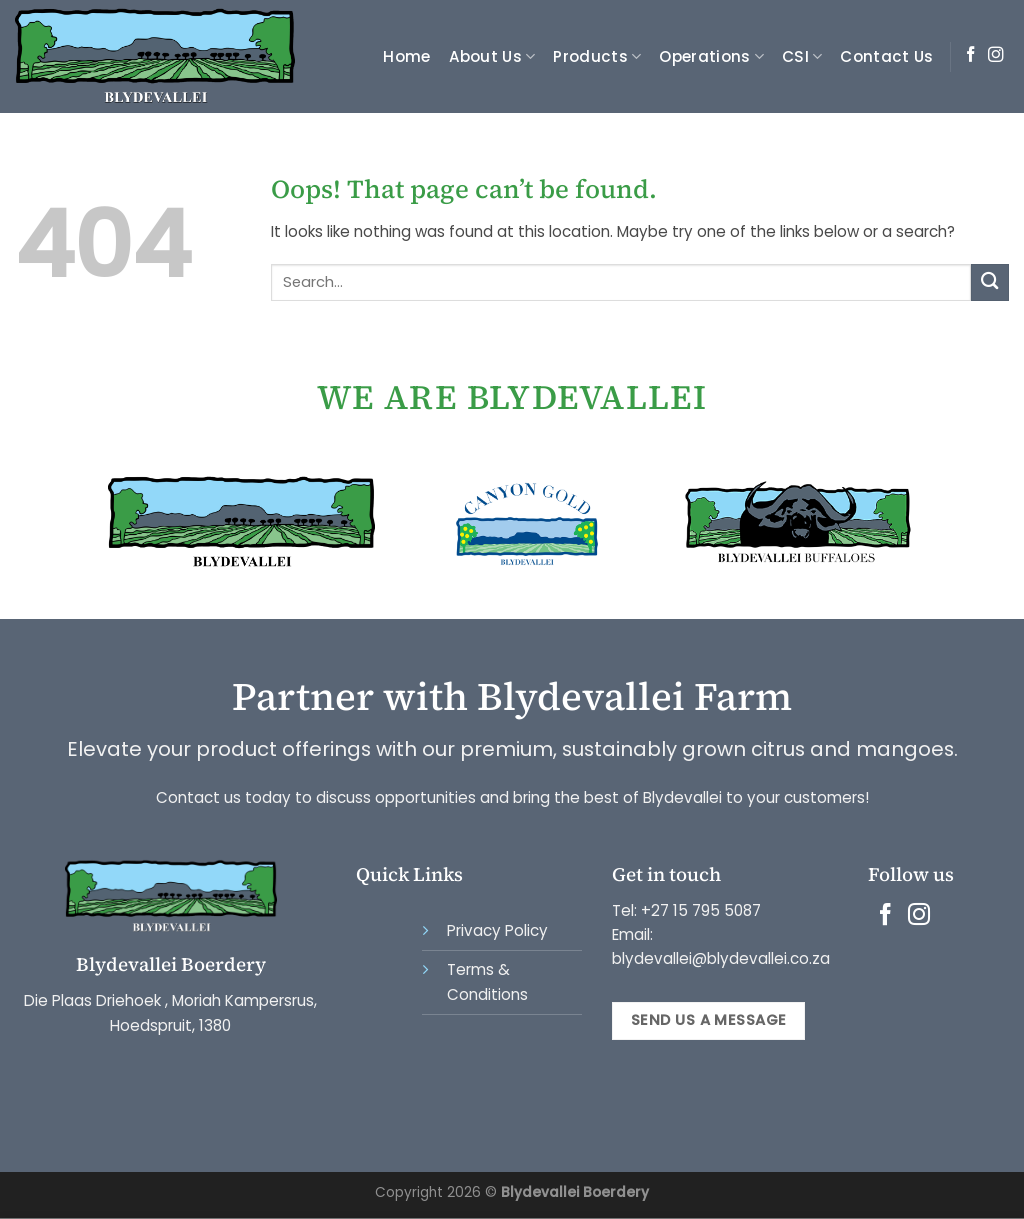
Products (597, 56)
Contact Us (886, 56)
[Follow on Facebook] (971, 55)
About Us (492, 56)
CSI (802, 56)
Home (406, 56)
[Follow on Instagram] (996, 55)
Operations (711, 56)
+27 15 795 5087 (701, 910)
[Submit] (990, 282)
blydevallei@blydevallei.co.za (721, 958)
